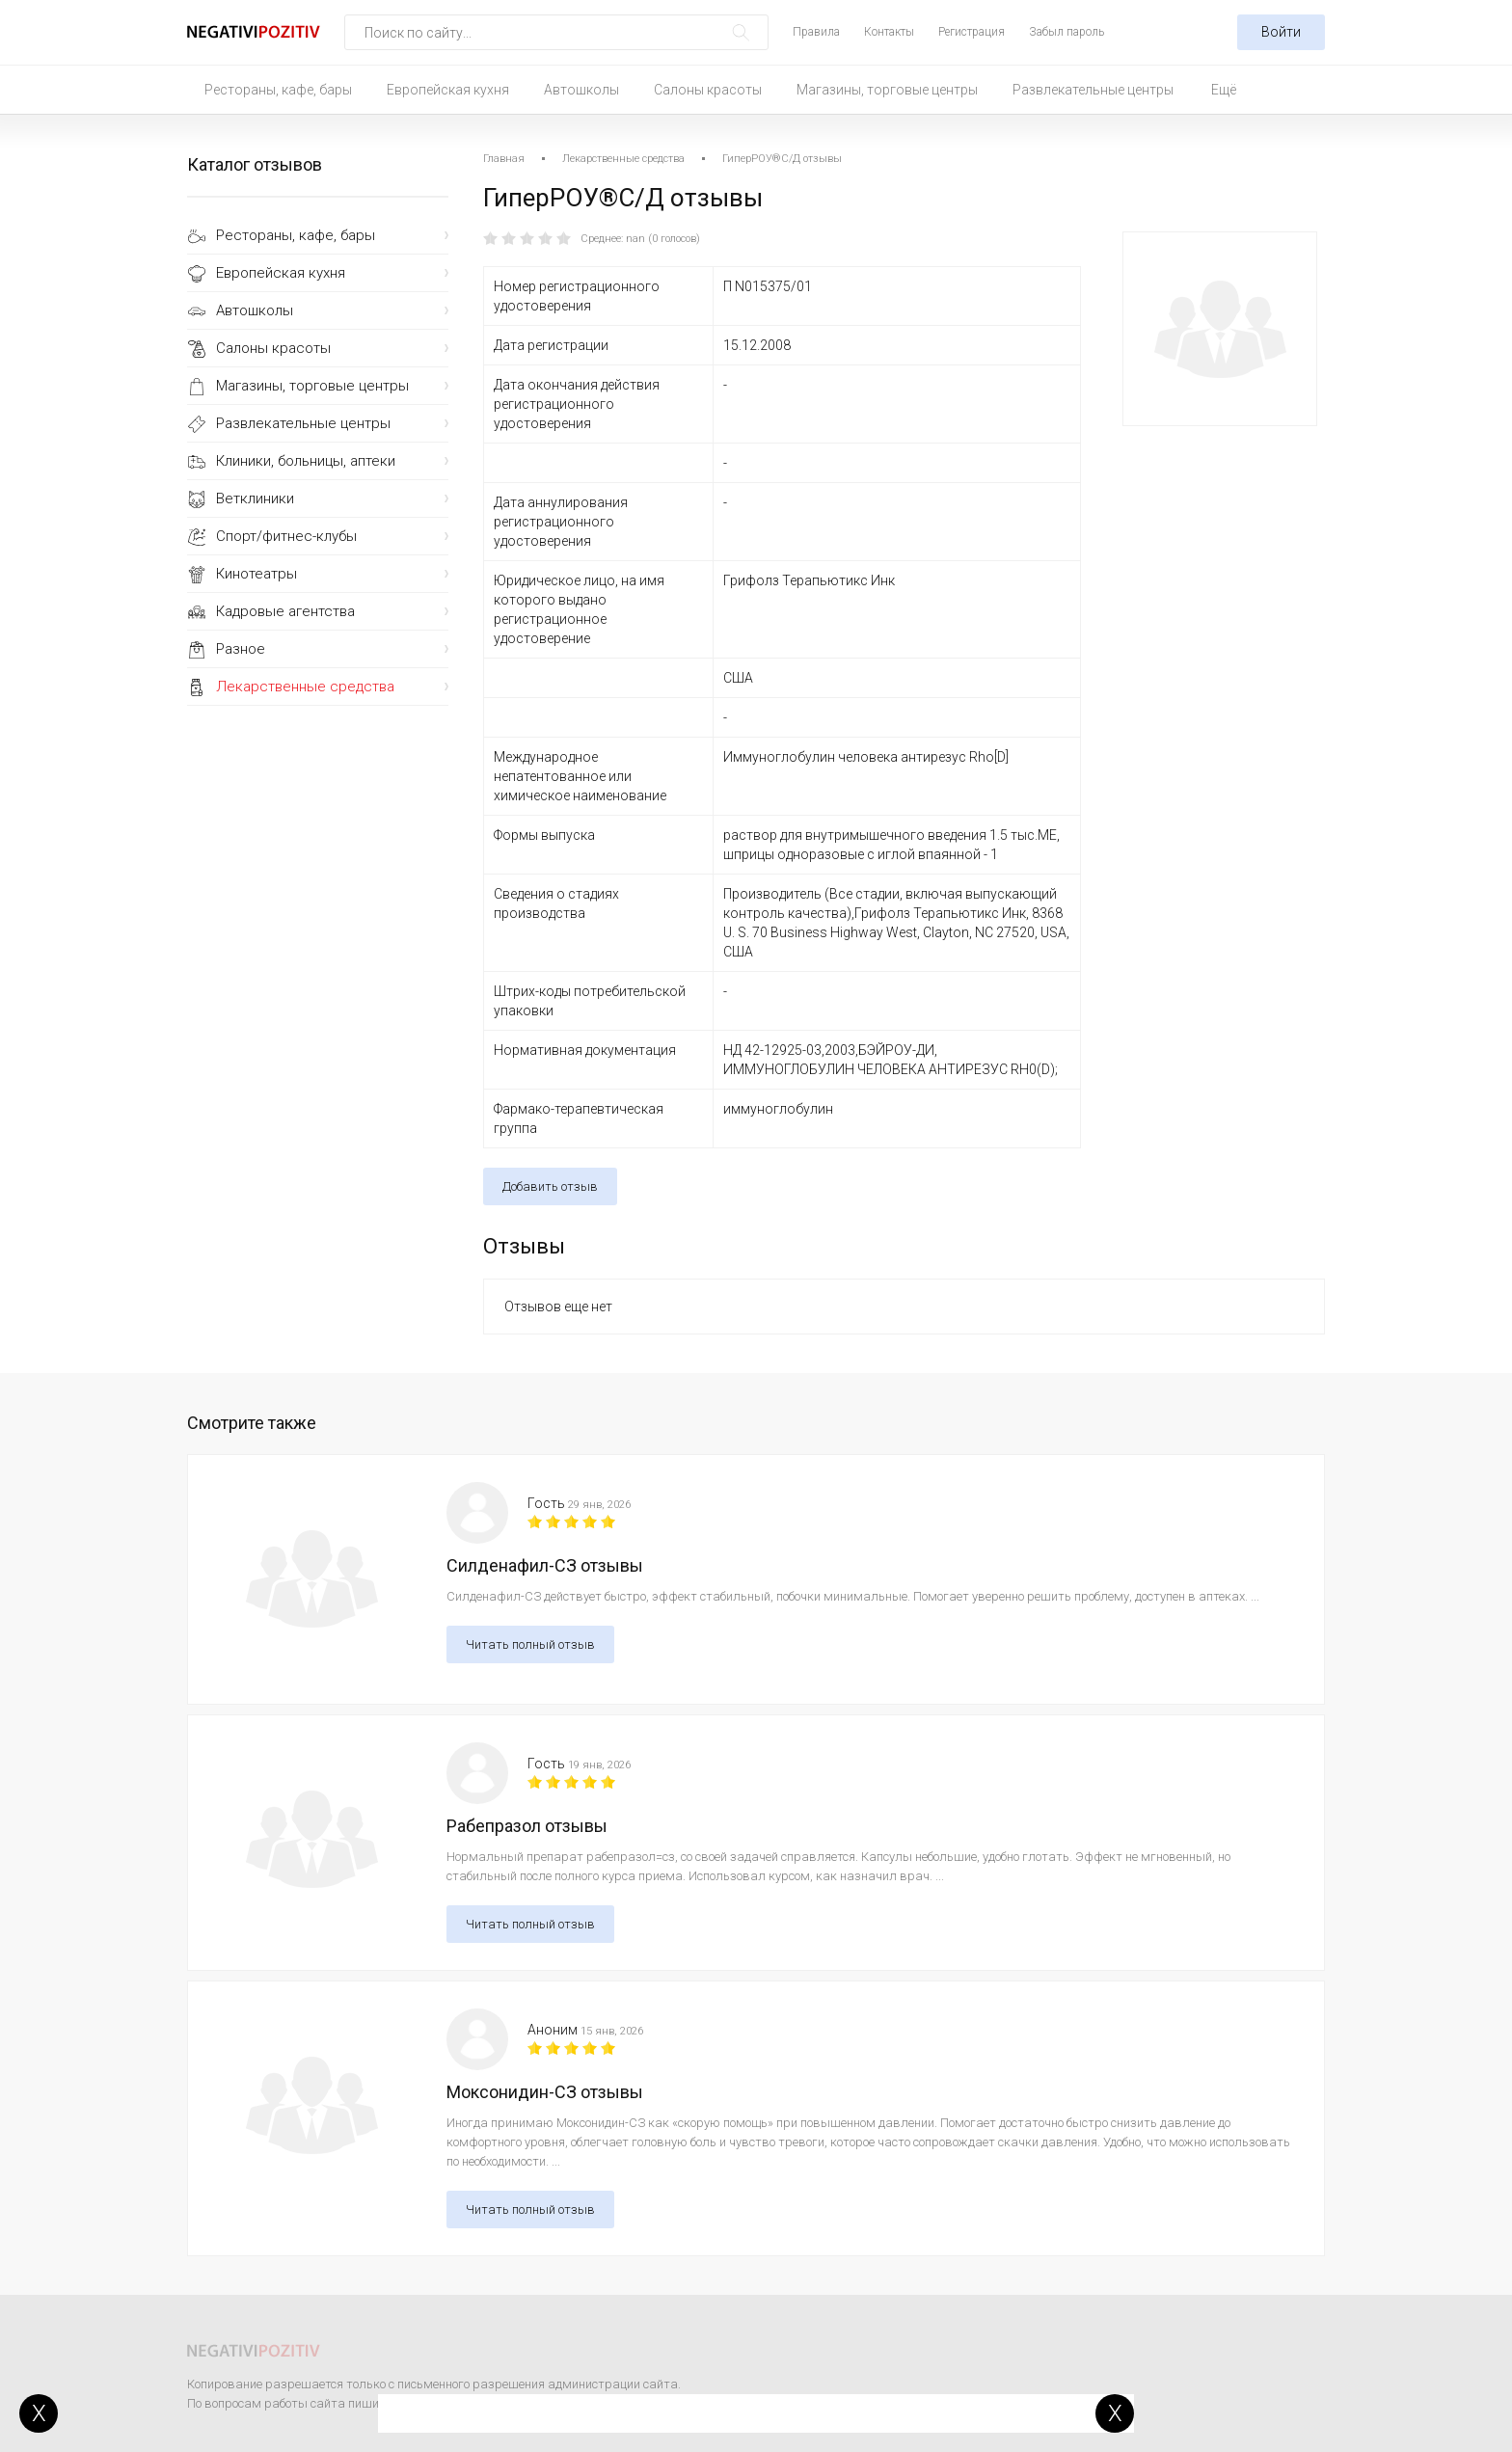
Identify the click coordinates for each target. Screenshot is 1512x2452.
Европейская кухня (448, 89)
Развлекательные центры (1093, 89)
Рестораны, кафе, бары (278, 89)
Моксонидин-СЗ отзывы (544, 2092)
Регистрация (971, 32)
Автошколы (581, 89)
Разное (240, 649)
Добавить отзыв (550, 1186)
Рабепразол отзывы (527, 1826)
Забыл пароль (1066, 32)
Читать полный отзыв (530, 1644)
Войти (1281, 32)
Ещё (1223, 89)
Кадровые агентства (285, 611)
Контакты (889, 32)
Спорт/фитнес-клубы (286, 536)
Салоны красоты (708, 89)
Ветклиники (255, 498)
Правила (816, 32)
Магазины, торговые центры (887, 89)
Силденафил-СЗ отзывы (544, 1565)
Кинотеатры (256, 573)
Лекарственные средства (305, 686)
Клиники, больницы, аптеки (305, 461)
